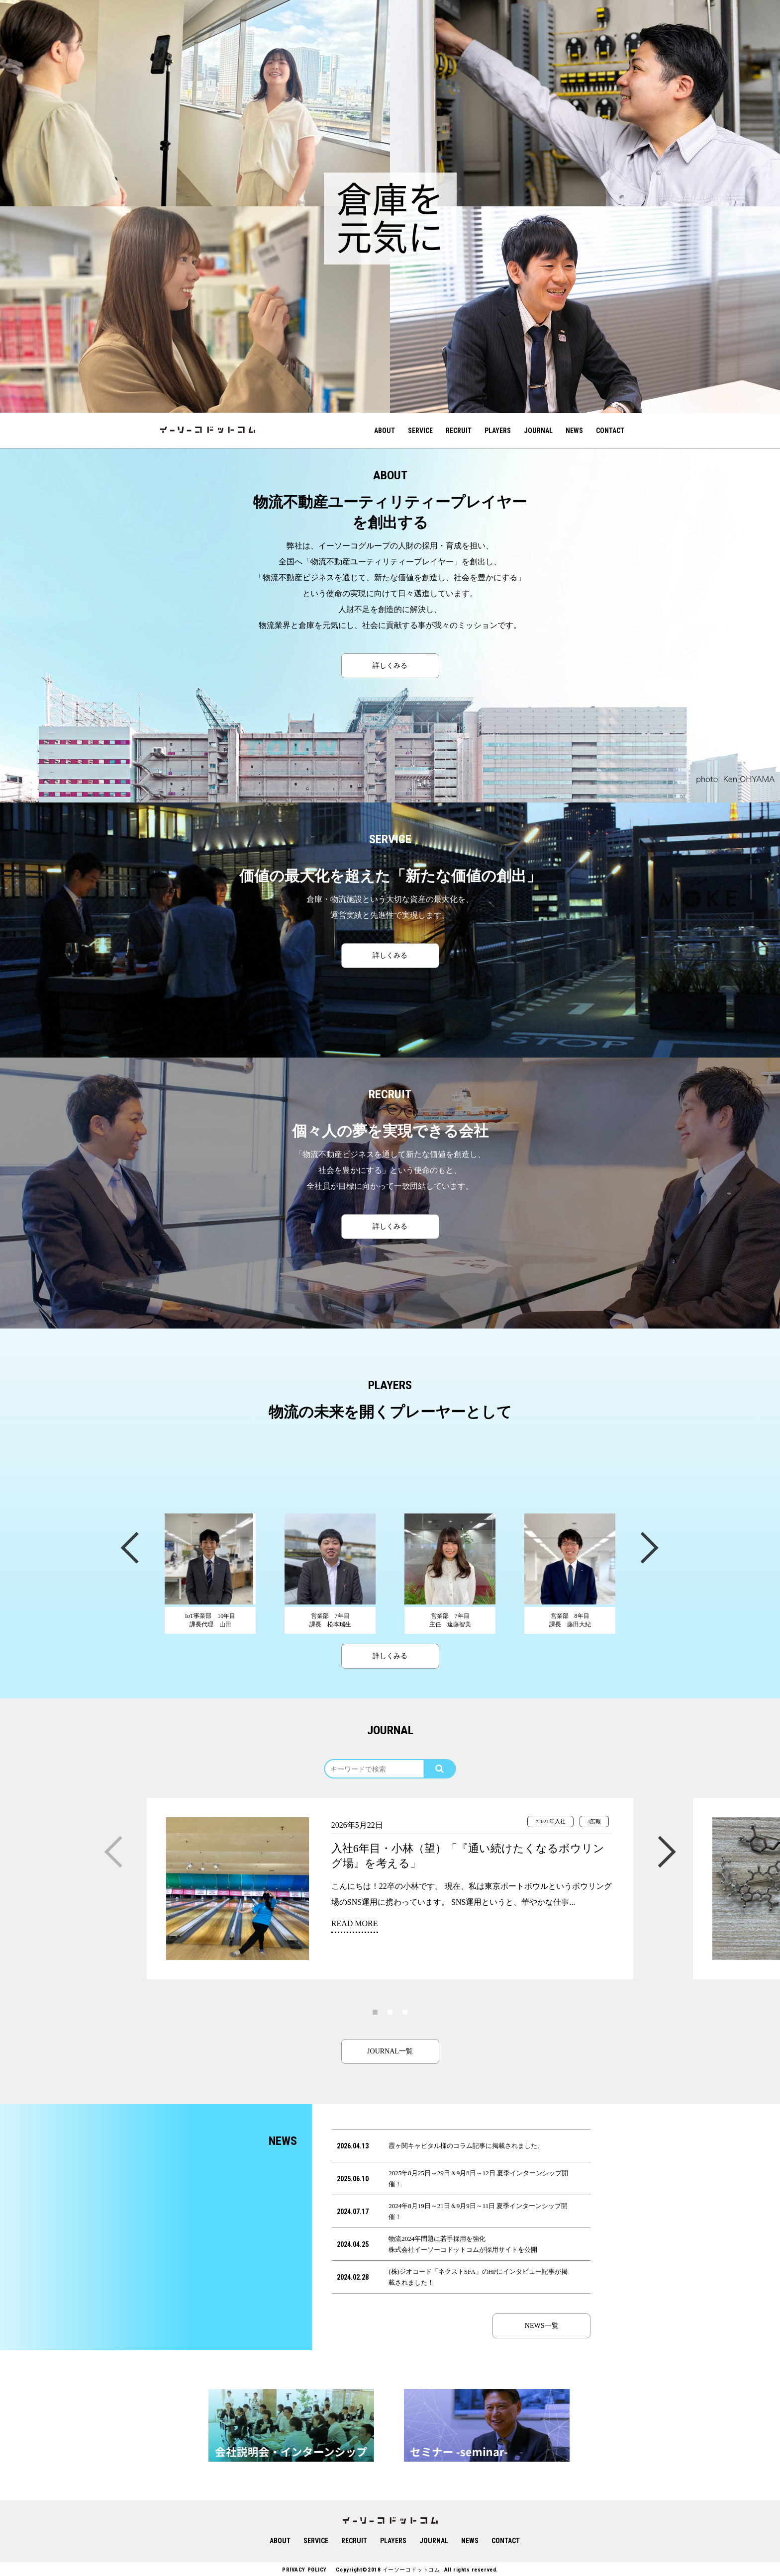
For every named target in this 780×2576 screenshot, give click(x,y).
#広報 (594, 1821)
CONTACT (610, 431)
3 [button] (405, 2012)
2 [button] (390, 2012)
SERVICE (420, 431)
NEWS (574, 431)
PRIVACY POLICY (304, 2570)
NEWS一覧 (542, 2325)
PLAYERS (498, 431)
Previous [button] (128, 1546)
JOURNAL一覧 (390, 2051)
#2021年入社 (550, 1821)
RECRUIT (459, 431)
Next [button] (648, 1546)
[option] (195, 103)
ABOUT (384, 431)
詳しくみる (390, 665)
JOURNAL (538, 431)
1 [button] (375, 2012)
